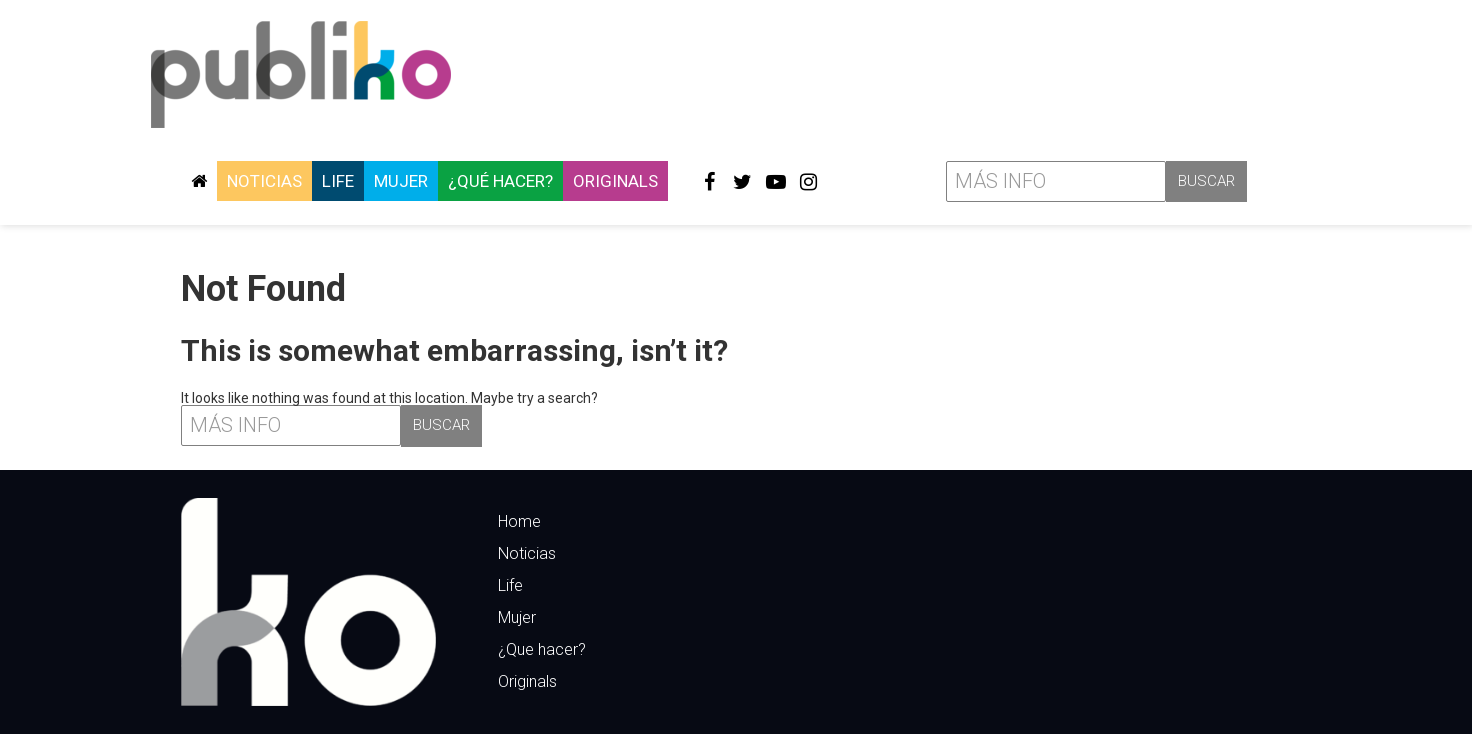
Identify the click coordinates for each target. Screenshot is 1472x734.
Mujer (401, 181)
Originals (615, 181)
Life (338, 181)
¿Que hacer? (542, 649)
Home (519, 521)
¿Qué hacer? (500, 181)
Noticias (264, 181)
